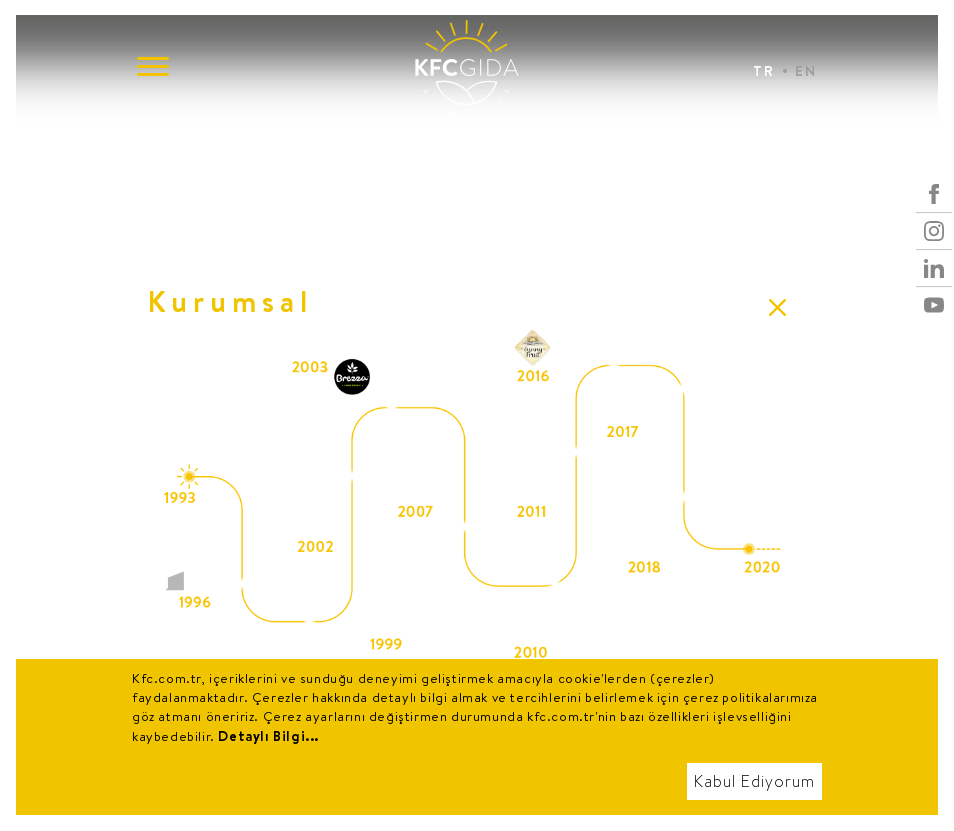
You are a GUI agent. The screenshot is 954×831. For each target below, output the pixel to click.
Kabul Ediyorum (754, 781)
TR (764, 71)
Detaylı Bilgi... (268, 736)
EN (806, 71)
